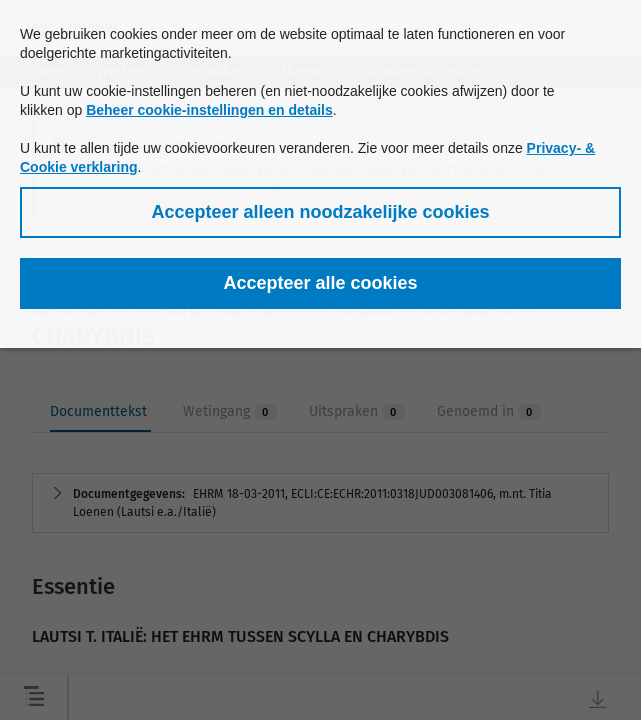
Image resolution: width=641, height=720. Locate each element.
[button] (320, 212)
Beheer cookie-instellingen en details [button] (209, 110)
